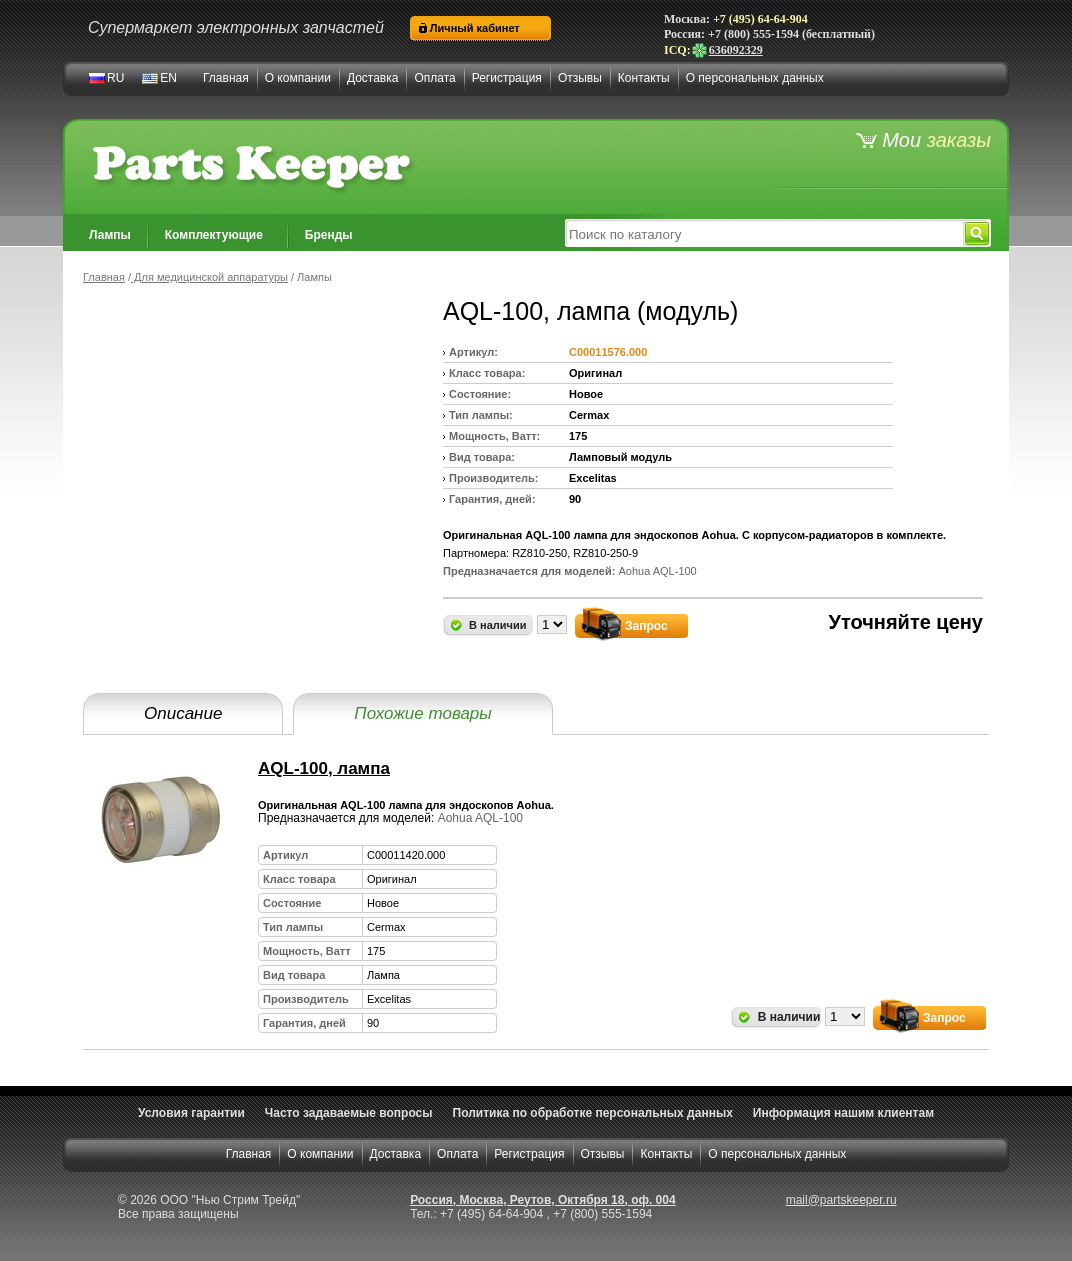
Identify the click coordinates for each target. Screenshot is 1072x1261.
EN (168, 78)
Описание (183, 713)
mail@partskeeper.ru (841, 1200)
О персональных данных (755, 78)
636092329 (727, 50)
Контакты (644, 78)
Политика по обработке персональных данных (593, 1113)
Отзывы (580, 78)
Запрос (646, 626)
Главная (226, 78)
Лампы (110, 235)
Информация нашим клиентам (843, 1113)
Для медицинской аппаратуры (209, 277)
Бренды (329, 235)
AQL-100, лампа (324, 768)
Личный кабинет (475, 28)
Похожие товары (422, 713)
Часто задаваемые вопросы (349, 1113)
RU (115, 78)
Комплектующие (214, 235)
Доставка (373, 78)
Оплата (434, 78)
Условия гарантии (191, 1113)
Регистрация (507, 78)
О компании (298, 78)
